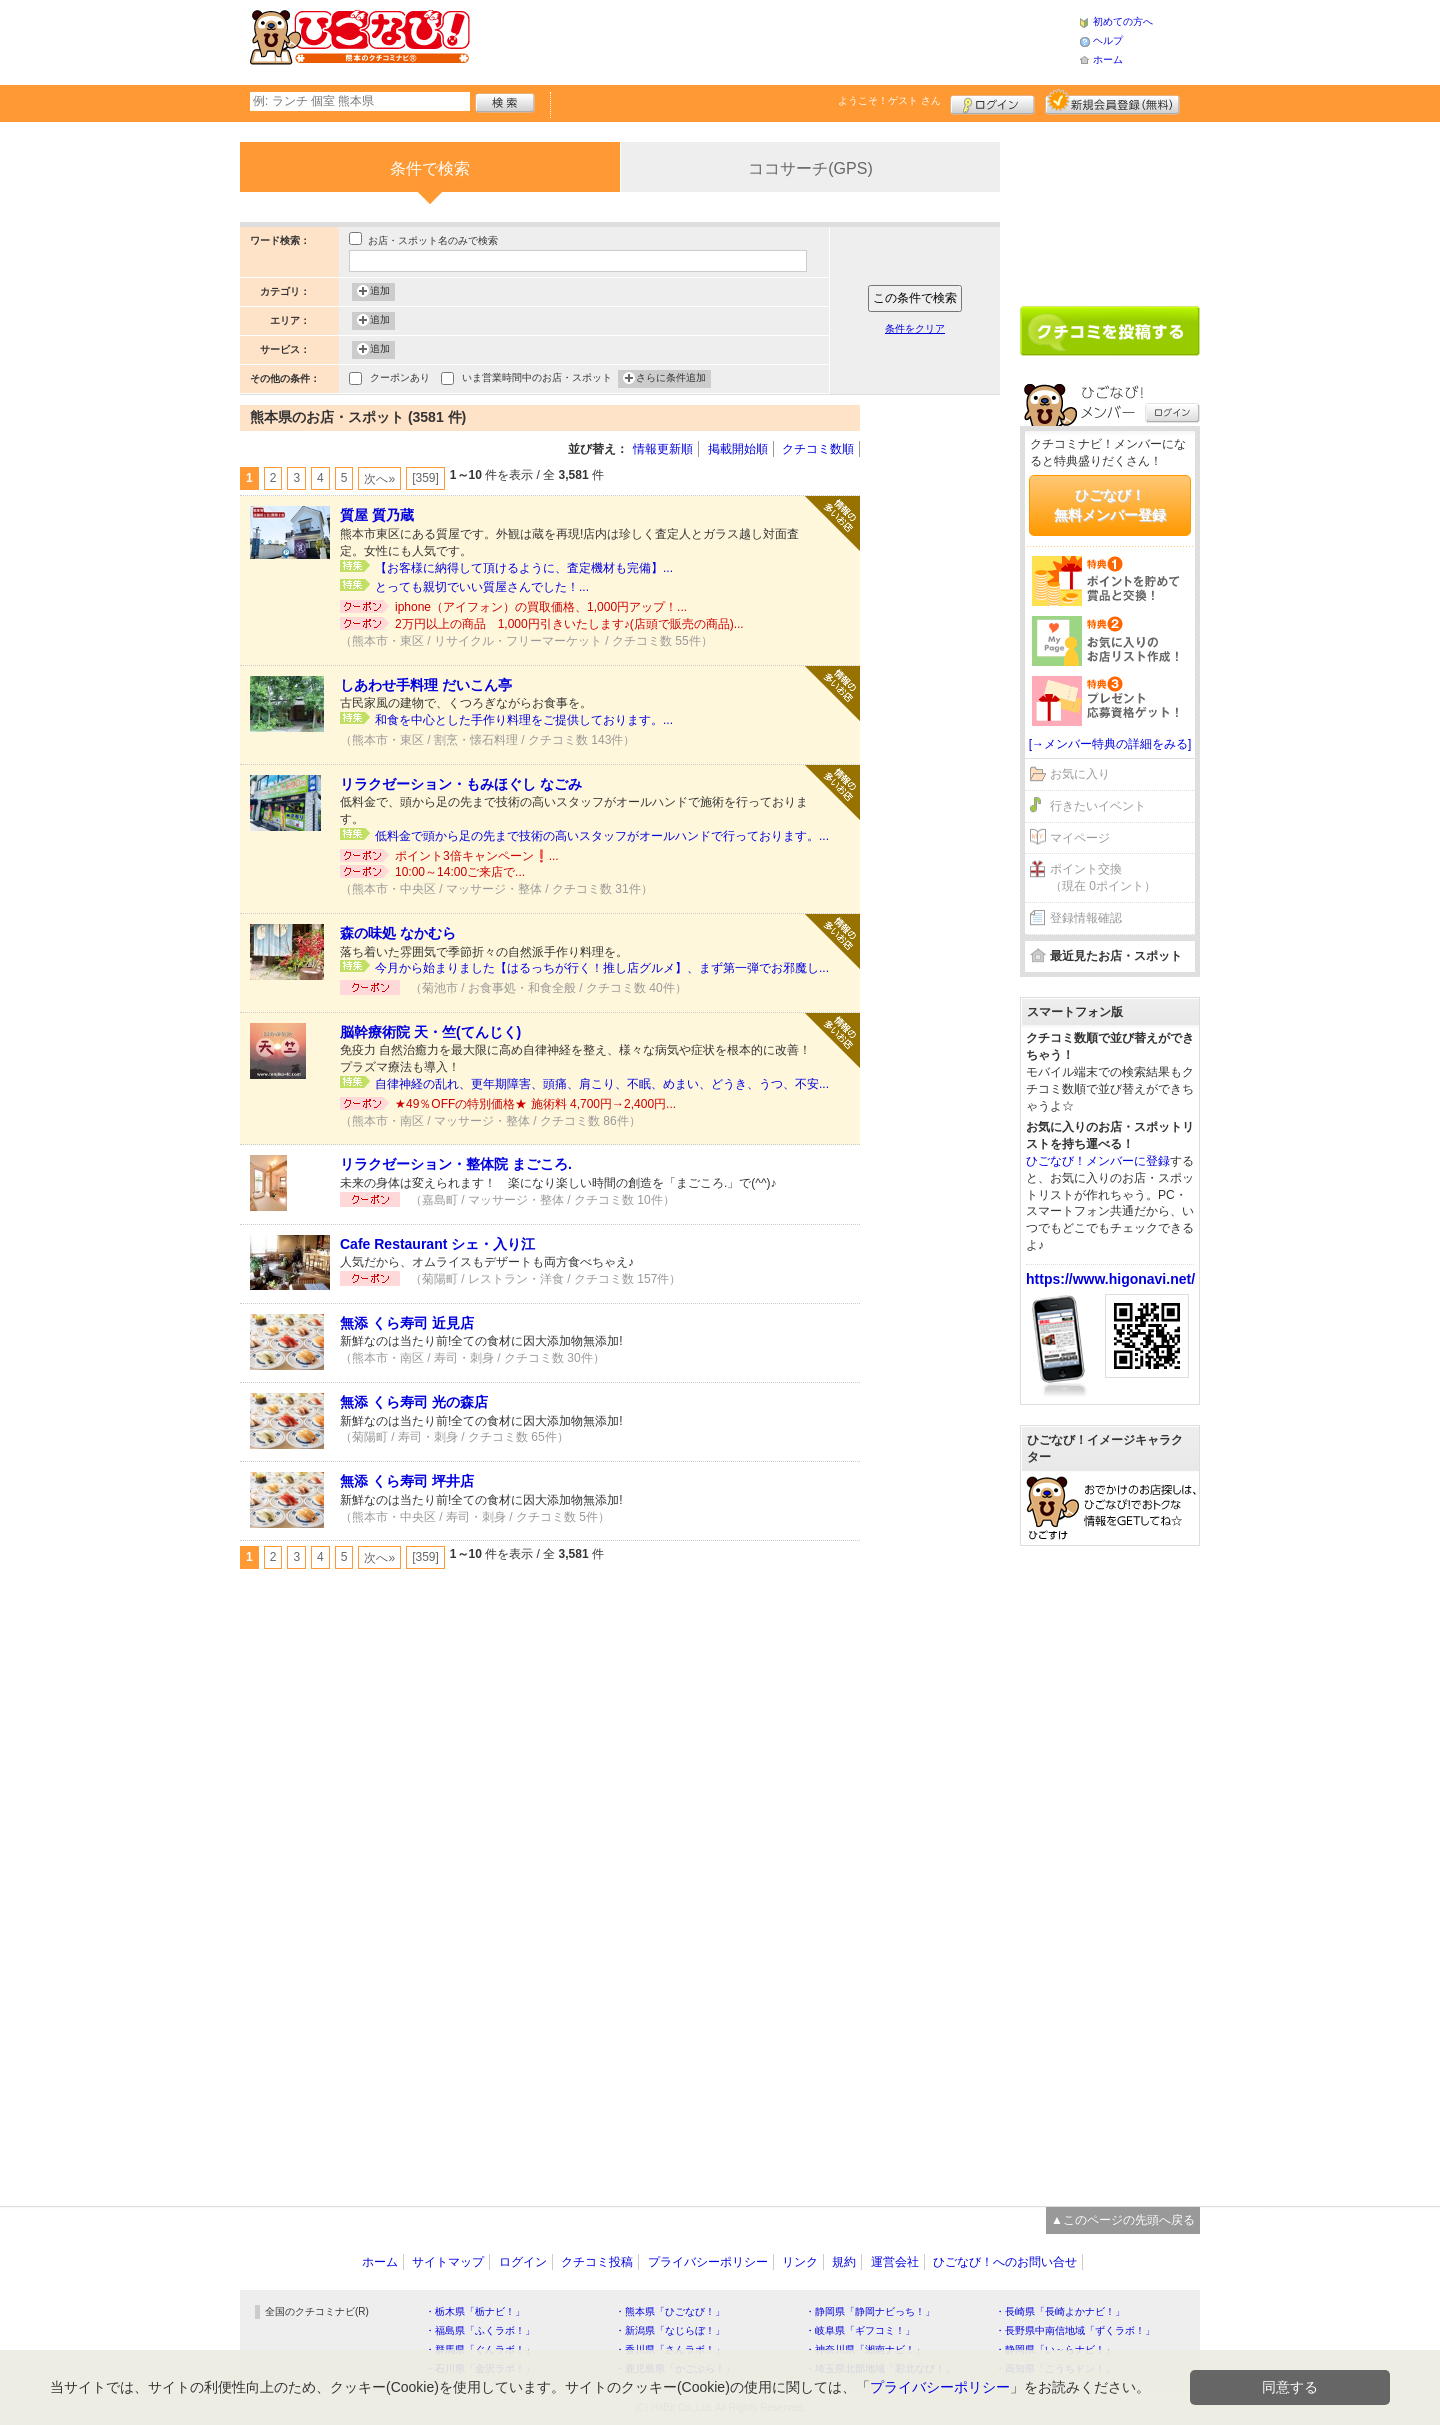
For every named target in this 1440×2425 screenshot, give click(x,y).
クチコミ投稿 (597, 2262)
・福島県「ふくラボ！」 (480, 2330)
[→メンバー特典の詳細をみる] (1110, 744)
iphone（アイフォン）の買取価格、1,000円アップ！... (541, 607)
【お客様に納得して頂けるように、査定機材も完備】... (524, 568)
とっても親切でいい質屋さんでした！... (482, 587)
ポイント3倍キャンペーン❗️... (477, 856)
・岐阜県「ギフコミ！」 (860, 2330)
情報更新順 (663, 449)
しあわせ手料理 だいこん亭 (426, 685)
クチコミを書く (1110, 331)
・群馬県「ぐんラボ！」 (480, 2349)
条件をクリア (915, 328)
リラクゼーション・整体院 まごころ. (456, 1164)
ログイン (992, 102)
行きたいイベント (1098, 806)
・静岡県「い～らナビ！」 (1055, 2349)
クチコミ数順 (818, 449)
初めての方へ (1123, 21)
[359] (425, 478)
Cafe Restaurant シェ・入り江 (437, 1244)
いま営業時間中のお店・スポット (537, 379)
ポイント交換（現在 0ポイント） (1103, 877)
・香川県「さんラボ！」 (670, 2349)
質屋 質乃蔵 (377, 515)
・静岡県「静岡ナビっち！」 (870, 2311)
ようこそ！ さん (889, 100)
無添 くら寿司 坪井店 (407, 1481)
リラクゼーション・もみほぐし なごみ (461, 784)
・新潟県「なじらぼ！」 (670, 2330)
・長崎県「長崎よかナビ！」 (1060, 2311)
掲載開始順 (738, 449)
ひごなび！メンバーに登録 (1098, 1161)
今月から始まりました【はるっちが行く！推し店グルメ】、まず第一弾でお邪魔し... (602, 968)
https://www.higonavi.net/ (1110, 1279)
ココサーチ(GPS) (810, 168)
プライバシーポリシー (708, 2262)
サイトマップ (448, 2262)
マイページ (1080, 838)
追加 (380, 292)
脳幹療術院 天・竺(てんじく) (430, 1032)
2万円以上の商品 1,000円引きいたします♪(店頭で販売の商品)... (569, 624)
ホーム (1108, 59)
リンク (800, 2262)
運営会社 (895, 2262)
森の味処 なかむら (398, 933)
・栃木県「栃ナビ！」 (475, 2311)
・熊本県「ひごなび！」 (670, 2311)
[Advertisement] (774, 40)
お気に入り (1080, 774)
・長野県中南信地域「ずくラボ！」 (1075, 2330)
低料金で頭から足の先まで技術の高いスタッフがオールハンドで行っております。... (602, 836)
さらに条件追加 (671, 379)
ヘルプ (1108, 40)
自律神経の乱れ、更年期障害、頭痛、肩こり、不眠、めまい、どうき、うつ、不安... (602, 1084)
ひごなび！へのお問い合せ (1005, 2262)
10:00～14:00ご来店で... (460, 872)
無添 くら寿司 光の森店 (414, 1402)
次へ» (379, 479)
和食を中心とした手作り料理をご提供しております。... (524, 720)
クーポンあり (400, 379)
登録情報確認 (1086, 918)
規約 (844, 2262)
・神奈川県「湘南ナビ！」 (865, 2349)
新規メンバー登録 (1112, 102)
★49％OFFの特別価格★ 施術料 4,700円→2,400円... (535, 1104)
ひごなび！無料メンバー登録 (1110, 505)
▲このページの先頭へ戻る (1123, 2220)
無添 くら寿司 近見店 (407, 1323)
